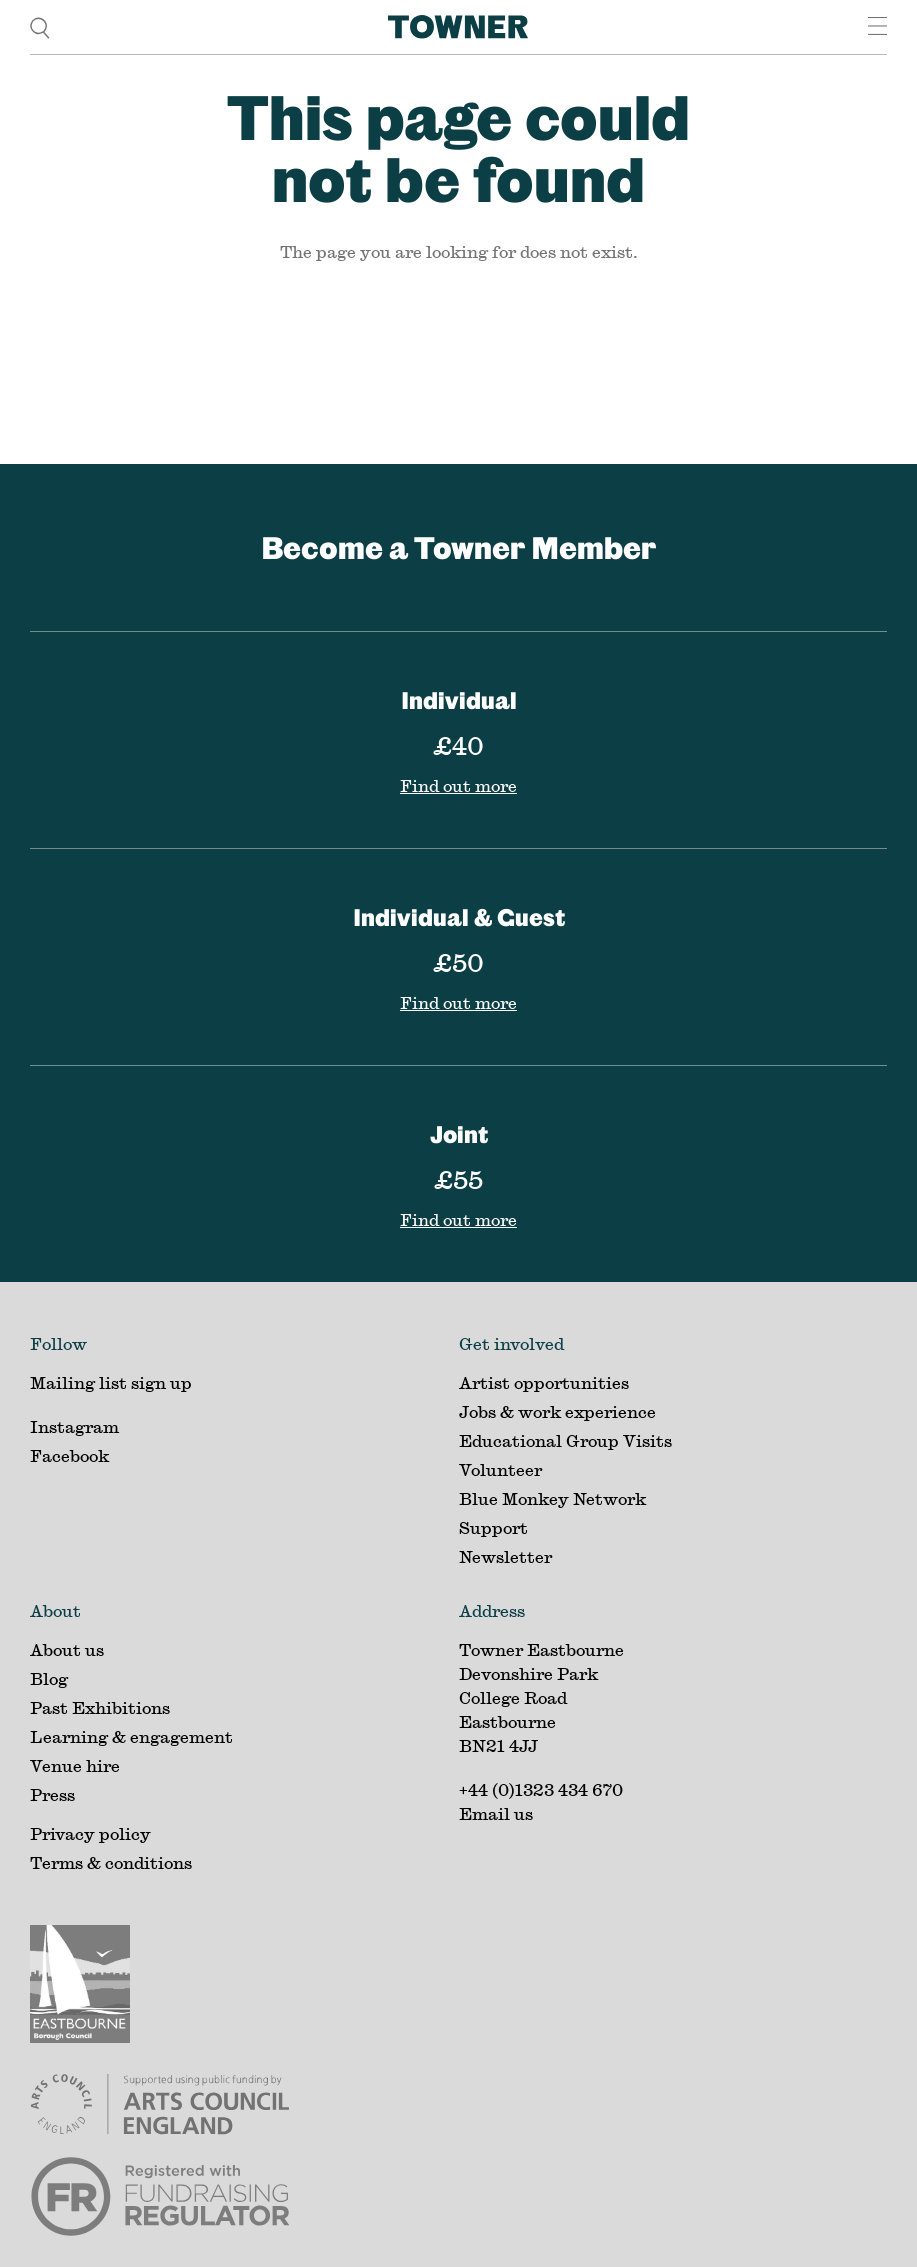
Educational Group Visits (565, 1440)
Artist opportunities (544, 1382)
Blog (49, 1678)
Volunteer (500, 1469)
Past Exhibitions (100, 1707)
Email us (496, 1813)
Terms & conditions (111, 1862)
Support (493, 1527)
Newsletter (505, 1556)
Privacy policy (90, 1833)
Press (52, 1794)
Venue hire (75, 1765)
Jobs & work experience (557, 1411)
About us (67, 1649)
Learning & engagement (131, 1736)
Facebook (69, 1455)
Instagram (74, 1426)
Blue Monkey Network (552, 1498)
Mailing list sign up (111, 1382)
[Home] (458, 27)
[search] (40, 26)
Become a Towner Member (458, 547)
